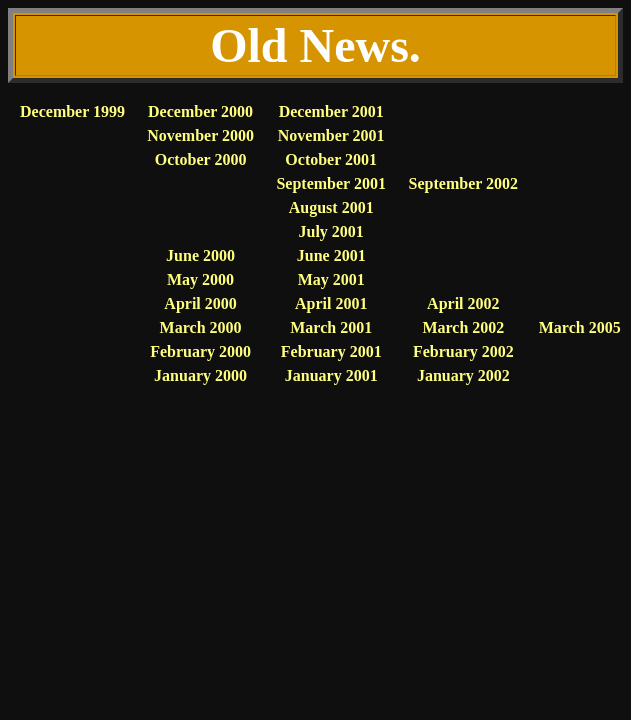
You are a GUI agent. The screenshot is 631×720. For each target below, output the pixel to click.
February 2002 (463, 351)
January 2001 (331, 375)
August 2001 (331, 207)
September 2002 (463, 183)
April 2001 (331, 303)
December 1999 (72, 111)
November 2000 (200, 135)
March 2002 (463, 327)
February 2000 (200, 351)
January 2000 (200, 375)
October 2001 (331, 159)
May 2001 (331, 279)
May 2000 (200, 279)
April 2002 (463, 303)
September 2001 (330, 183)
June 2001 (331, 255)
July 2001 (331, 231)
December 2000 (200, 111)
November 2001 (331, 135)
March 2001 (331, 327)
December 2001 (331, 111)
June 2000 (200, 255)
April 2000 (200, 303)
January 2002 (463, 375)
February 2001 (331, 351)
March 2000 (201, 327)
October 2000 (201, 159)
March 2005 (580, 327)
